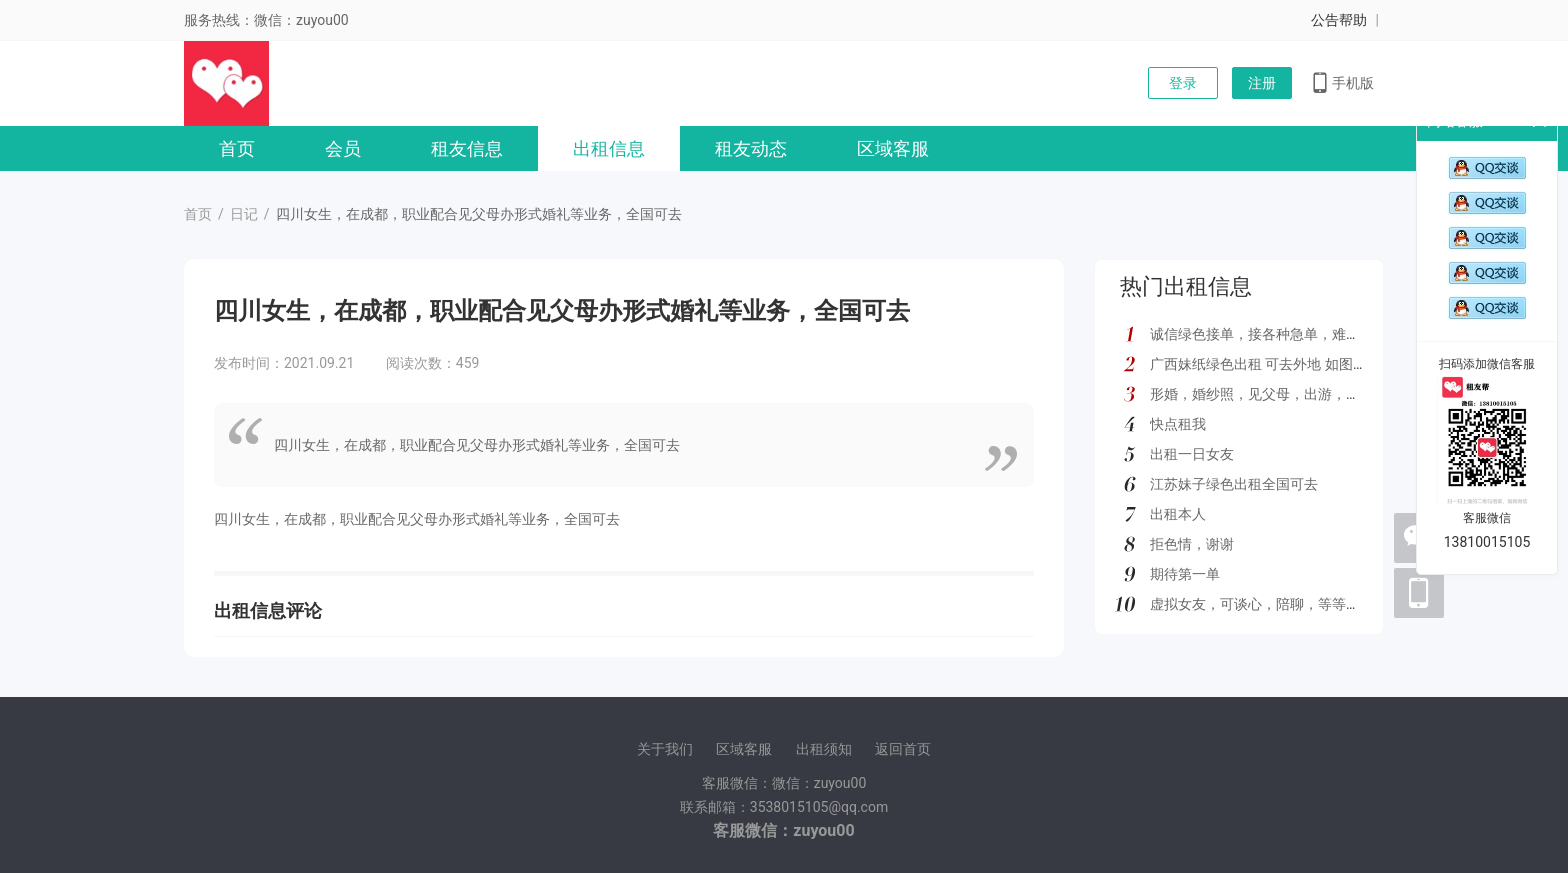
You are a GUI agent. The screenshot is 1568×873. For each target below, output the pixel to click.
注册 (1262, 83)
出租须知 (824, 749)
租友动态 (751, 148)
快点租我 (1178, 424)
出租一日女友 (1192, 454)
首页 (237, 148)
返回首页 (903, 749)
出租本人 (1178, 514)
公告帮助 (1339, 20)
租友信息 (467, 148)
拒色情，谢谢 (1192, 544)
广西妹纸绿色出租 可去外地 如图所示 (1265, 364)
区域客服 (893, 148)
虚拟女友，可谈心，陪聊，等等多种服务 (1276, 604)
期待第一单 (1185, 574)
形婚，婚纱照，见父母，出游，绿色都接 (1276, 394)
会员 (343, 148)
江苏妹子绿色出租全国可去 (1234, 484)
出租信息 (609, 148)
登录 (1183, 83)
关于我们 (665, 749)
